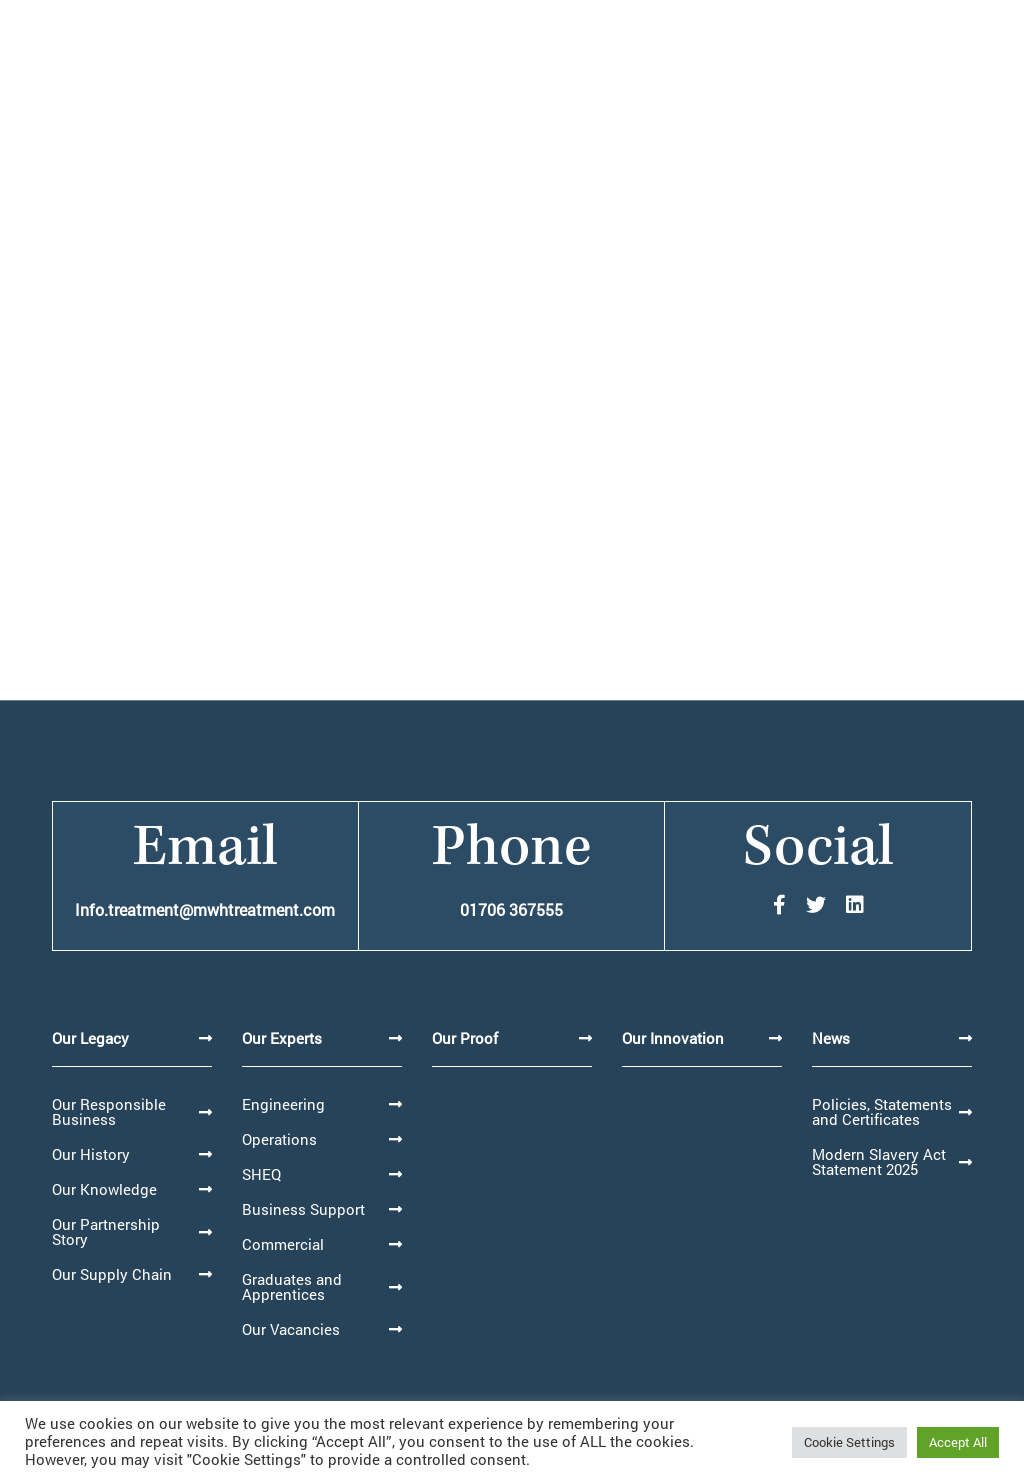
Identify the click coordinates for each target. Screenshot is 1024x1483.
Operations (279, 1139)
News (831, 1038)
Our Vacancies (291, 1329)
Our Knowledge (104, 1189)
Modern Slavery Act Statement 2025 (879, 1161)
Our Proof (465, 1038)
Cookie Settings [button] (849, 1442)
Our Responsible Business (109, 1111)
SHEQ (261, 1174)
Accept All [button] (958, 1442)
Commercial (283, 1244)
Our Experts (282, 1038)
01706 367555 (511, 909)
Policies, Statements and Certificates (882, 1111)
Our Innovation (673, 1038)
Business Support (303, 1209)
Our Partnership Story (106, 1231)
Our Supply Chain (112, 1274)
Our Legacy (90, 1038)
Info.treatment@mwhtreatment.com (205, 909)
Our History (91, 1154)
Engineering (283, 1104)
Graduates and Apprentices (292, 1286)
